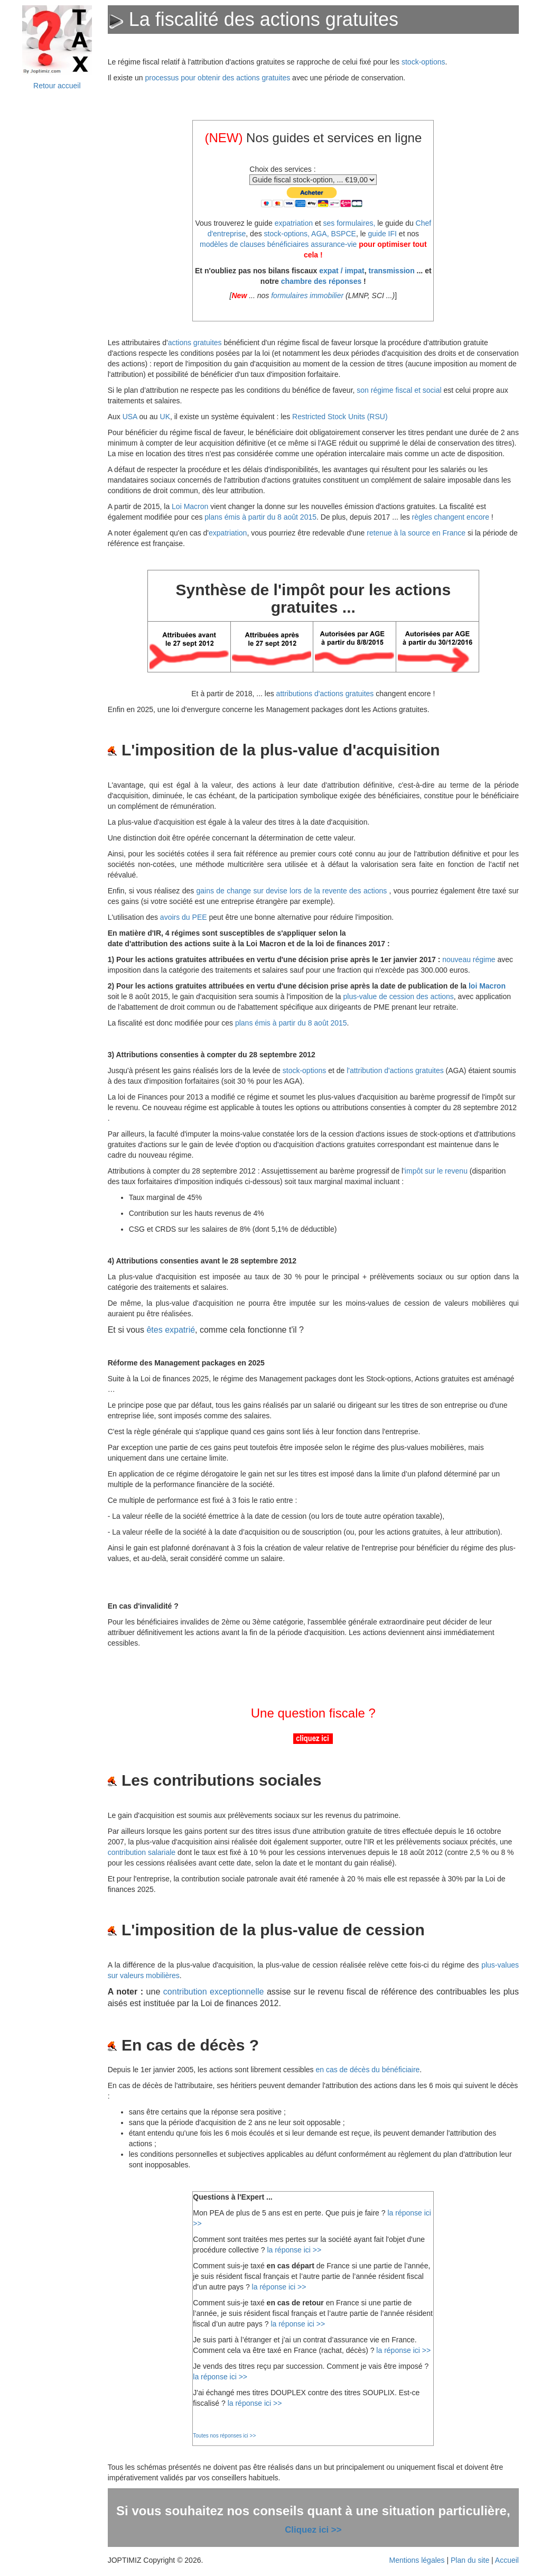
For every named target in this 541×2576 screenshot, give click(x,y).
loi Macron (487, 986)
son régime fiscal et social (399, 390)
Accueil (507, 2560)
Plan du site (470, 2560)
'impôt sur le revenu (435, 1171)
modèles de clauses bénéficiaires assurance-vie (278, 244)
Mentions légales (417, 2560)
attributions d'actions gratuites (325, 693)
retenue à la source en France (416, 533)
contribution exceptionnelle (213, 1991)
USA (130, 416)
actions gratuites (195, 342)
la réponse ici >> (294, 2250)
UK (165, 416)
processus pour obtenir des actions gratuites (217, 77)
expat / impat (342, 270)
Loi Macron (190, 506)
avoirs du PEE (183, 917)
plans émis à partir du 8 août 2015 (260, 517)
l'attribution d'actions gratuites (396, 1070)
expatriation (294, 223)
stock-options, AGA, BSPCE (310, 233)
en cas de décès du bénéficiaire (367, 2069)
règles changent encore (450, 517)
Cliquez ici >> (313, 2530)
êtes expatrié (170, 1329)
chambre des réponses (321, 281)
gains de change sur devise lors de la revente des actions (293, 891)
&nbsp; (57, 270)
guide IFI (382, 233)
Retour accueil (57, 85)
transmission (392, 270)
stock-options (423, 62)
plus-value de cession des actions (398, 996)
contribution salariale (141, 1852)
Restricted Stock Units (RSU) (339, 416)
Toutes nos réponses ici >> (224, 2436)
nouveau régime (468, 959)
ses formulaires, (349, 223)
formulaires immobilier (307, 295)
